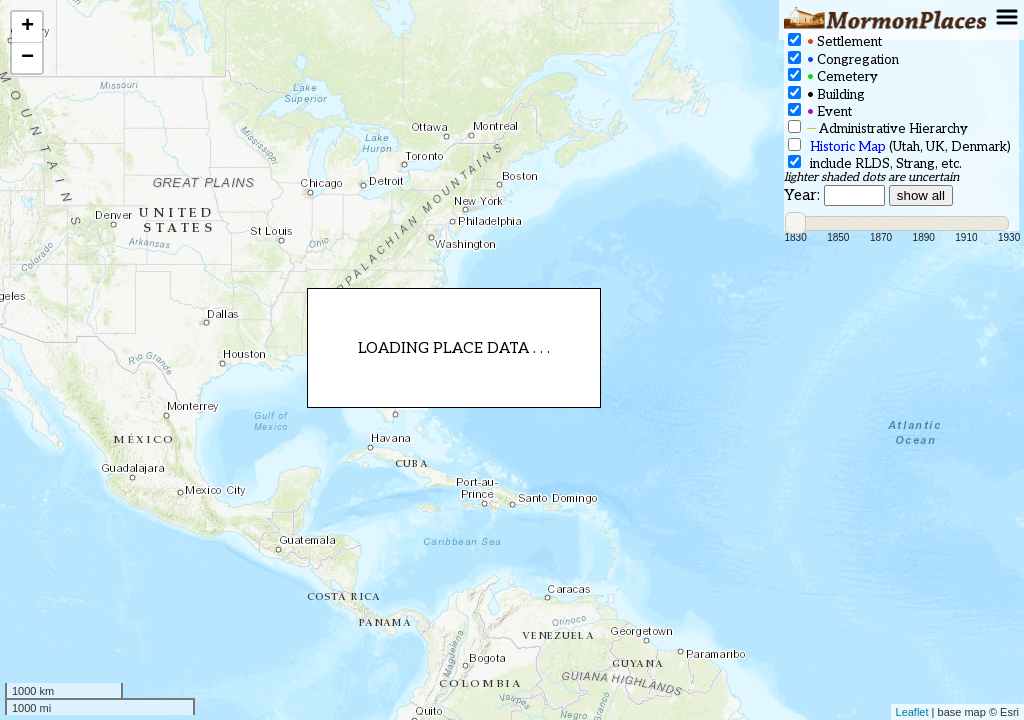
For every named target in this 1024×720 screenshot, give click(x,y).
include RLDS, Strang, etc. (875, 163)
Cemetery (833, 76)
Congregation (843, 59)
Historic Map (848, 147)
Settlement (835, 41)
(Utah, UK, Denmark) (899, 146)
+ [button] (27, 27)
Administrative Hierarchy (878, 128)
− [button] (27, 58)
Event (820, 111)
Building (826, 94)
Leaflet (912, 712)
